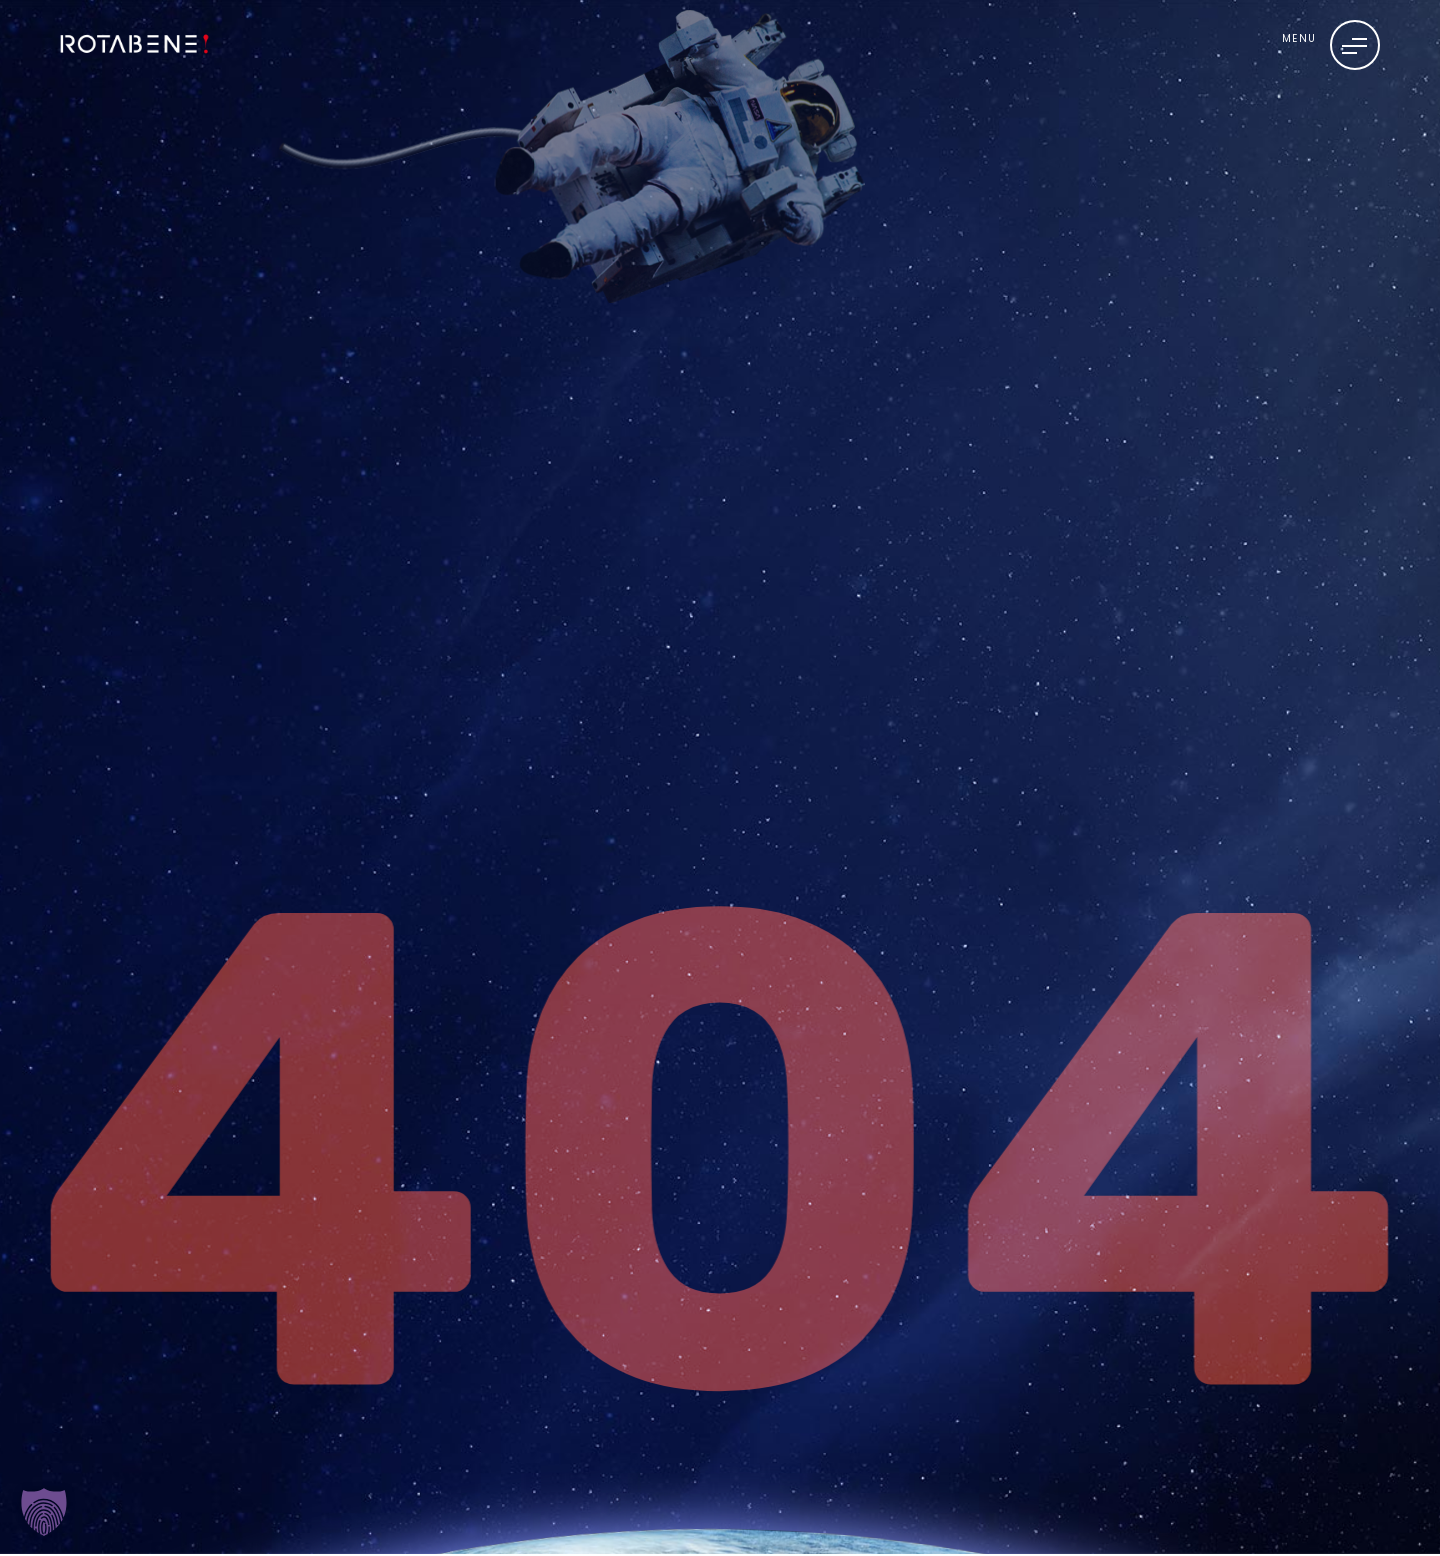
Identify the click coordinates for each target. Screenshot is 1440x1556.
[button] (44, 1512)
